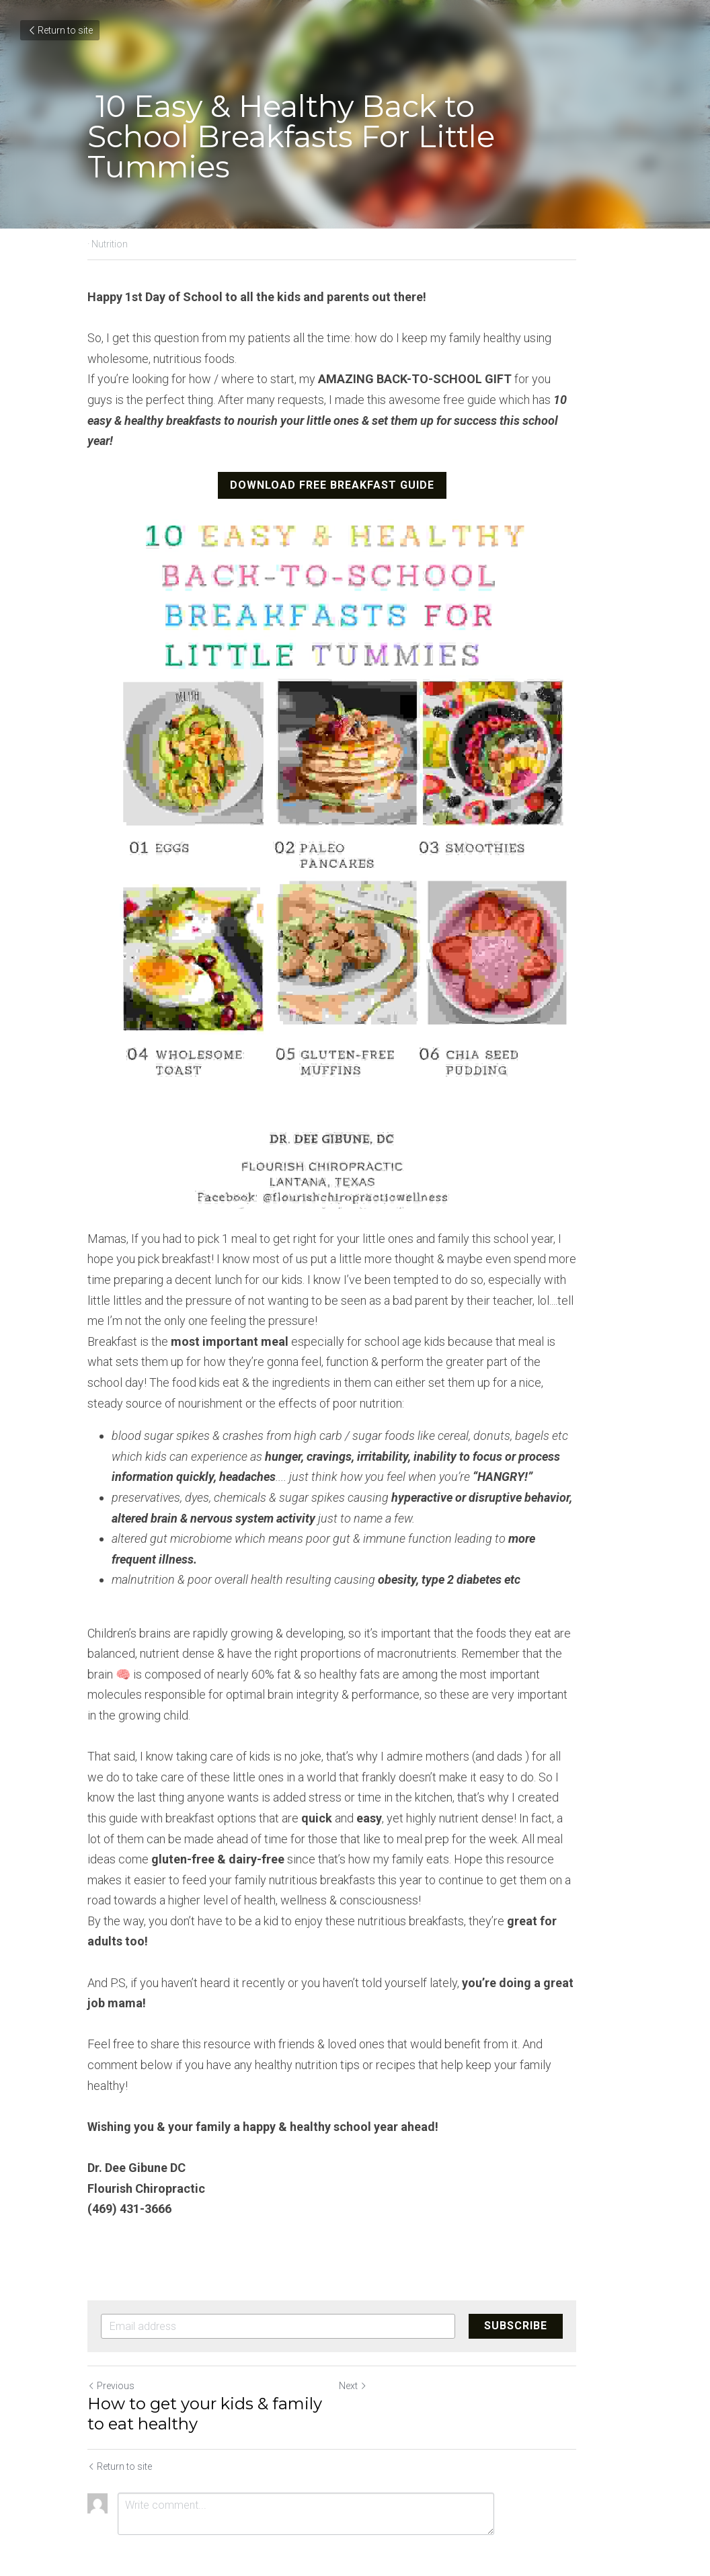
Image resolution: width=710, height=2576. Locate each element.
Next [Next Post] (376, 2347)
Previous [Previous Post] (110, 2347)
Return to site (60, 30)
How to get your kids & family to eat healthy (215, 2375)
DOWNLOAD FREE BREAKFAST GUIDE (355, 464)
